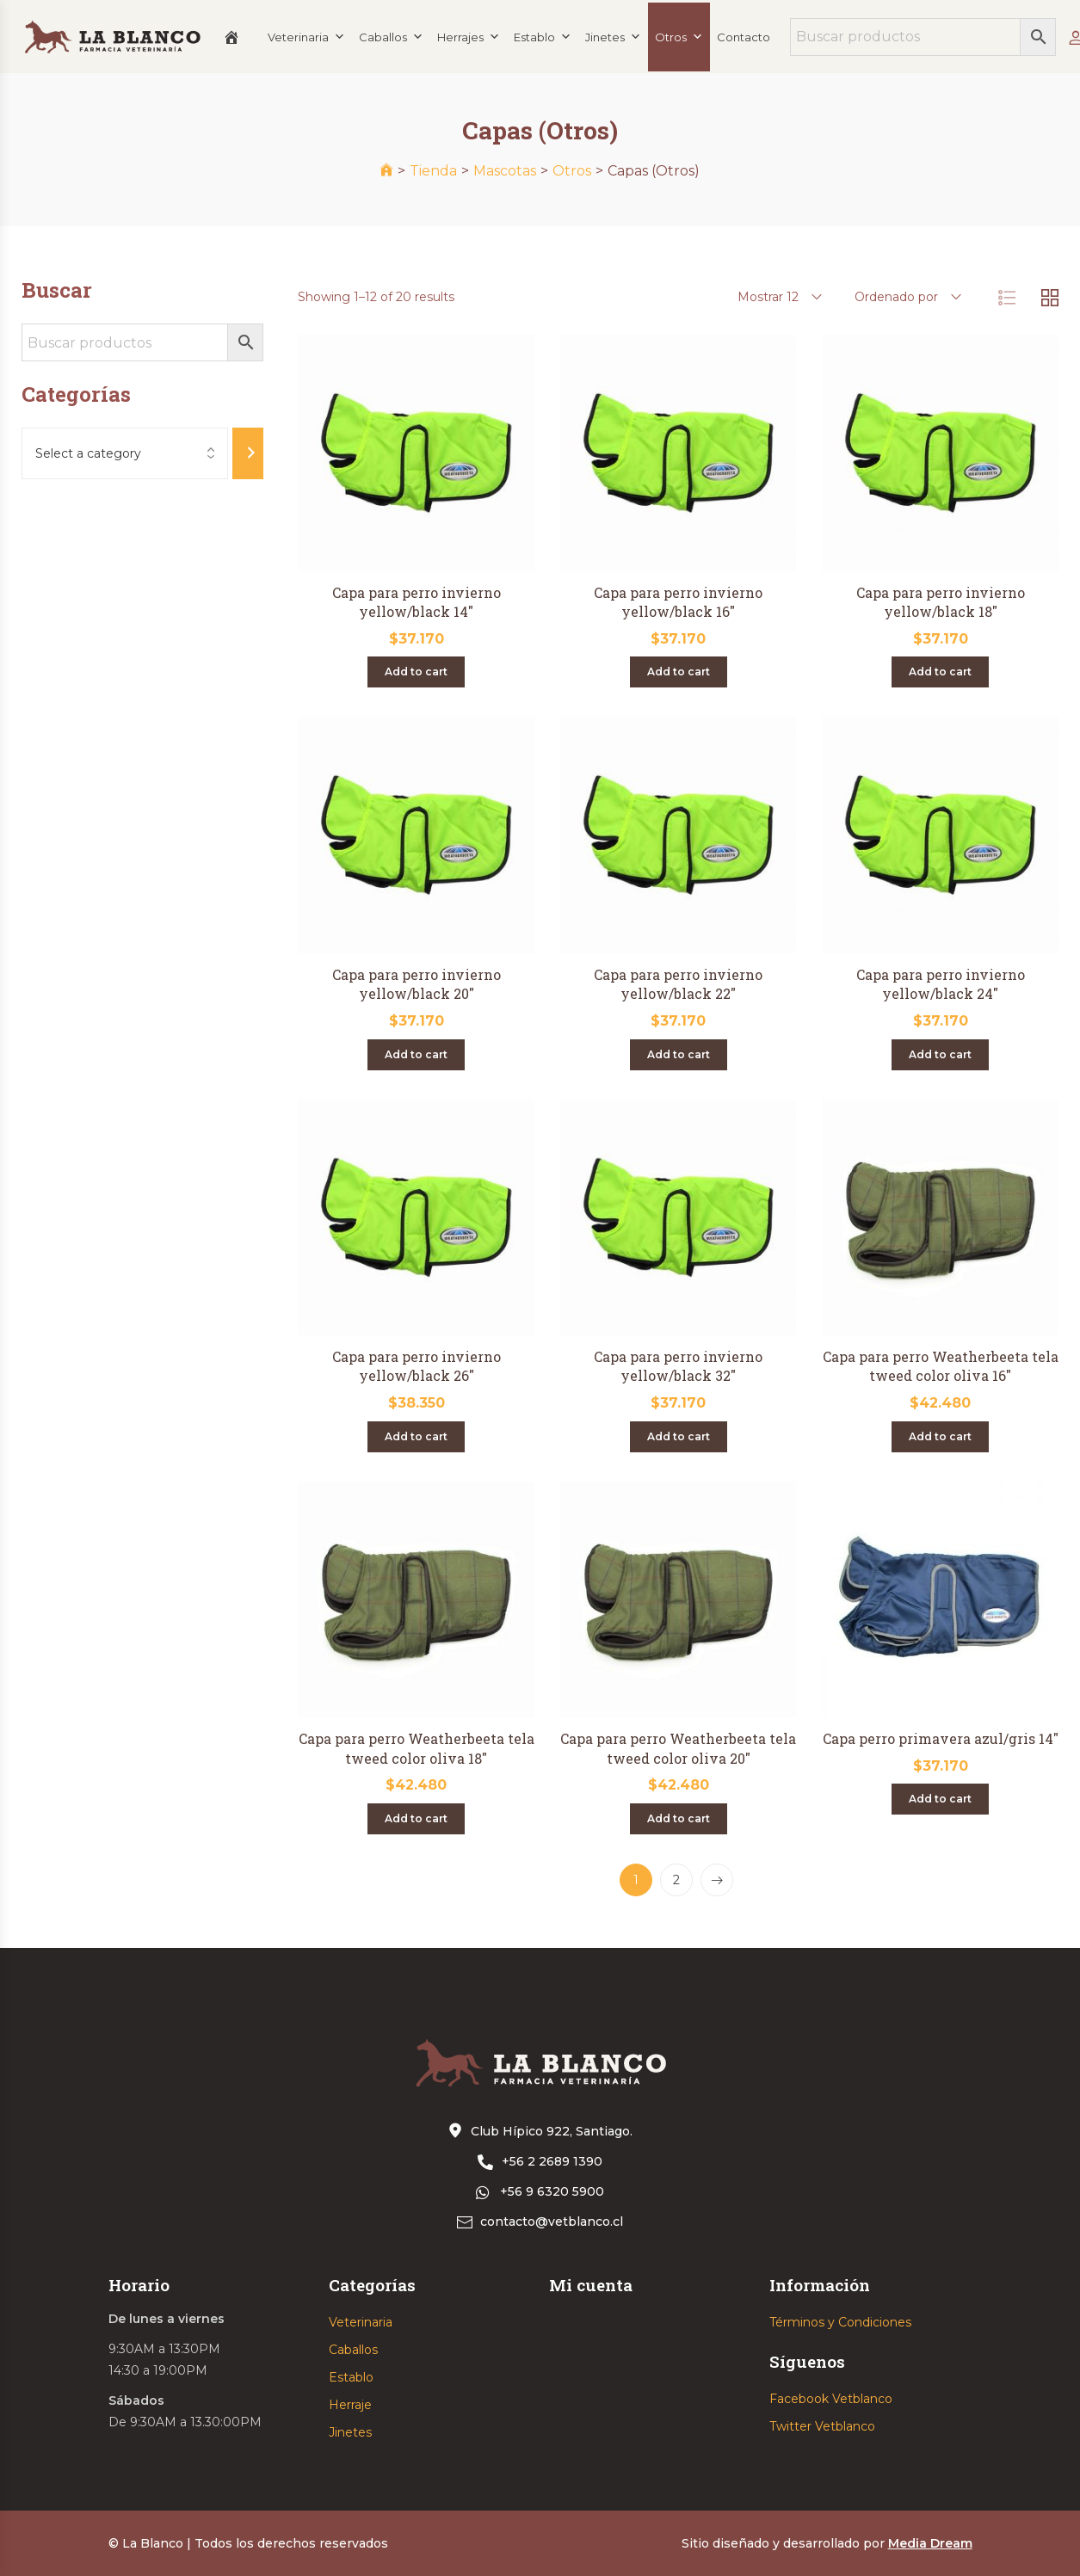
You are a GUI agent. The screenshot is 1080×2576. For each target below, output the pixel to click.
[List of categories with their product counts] (125, 453)
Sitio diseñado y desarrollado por (827, 2543)
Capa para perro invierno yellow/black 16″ (678, 601)
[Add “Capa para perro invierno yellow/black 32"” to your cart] (678, 1436)
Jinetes (350, 2432)
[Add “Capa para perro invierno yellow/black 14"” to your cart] (416, 671)
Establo (351, 2377)
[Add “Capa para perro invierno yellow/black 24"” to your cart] (940, 1054)
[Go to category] (247, 453)
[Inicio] (231, 37)
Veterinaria (360, 2322)
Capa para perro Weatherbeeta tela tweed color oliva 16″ (940, 1365)
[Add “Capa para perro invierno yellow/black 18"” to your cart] (940, 671)
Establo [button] (542, 37)
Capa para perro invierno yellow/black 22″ (678, 983)
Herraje (350, 2405)
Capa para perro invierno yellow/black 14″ (416, 601)
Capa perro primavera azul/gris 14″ (940, 1738)
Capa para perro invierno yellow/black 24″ (940, 983)
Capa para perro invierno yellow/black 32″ (678, 1365)
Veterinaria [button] (306, 37)
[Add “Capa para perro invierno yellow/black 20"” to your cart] (416, 1054)
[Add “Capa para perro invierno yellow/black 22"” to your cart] (678, 1054)
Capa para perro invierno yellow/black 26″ (416, 1365)
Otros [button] (679, 37)
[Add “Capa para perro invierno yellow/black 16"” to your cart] (678, 671)
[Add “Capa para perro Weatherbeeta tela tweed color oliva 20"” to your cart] (678, 1818)
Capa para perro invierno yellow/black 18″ (940, 601)
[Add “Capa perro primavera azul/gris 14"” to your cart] (940, 1799)
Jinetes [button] (613, 37)
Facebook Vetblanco (830, 2399)
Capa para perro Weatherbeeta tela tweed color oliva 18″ (416, 1747)
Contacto (743, 37)
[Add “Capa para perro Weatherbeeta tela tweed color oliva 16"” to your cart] (940, 1436)
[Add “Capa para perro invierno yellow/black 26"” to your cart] (416, 1436)
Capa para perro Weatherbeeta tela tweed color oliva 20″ (678, 1747)
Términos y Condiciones (840, 2322)
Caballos (391, 37)
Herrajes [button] (468, 37)
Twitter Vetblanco (822, 2426)
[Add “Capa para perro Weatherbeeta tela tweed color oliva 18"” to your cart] (416, 1818)
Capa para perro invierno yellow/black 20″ (416, 983)
